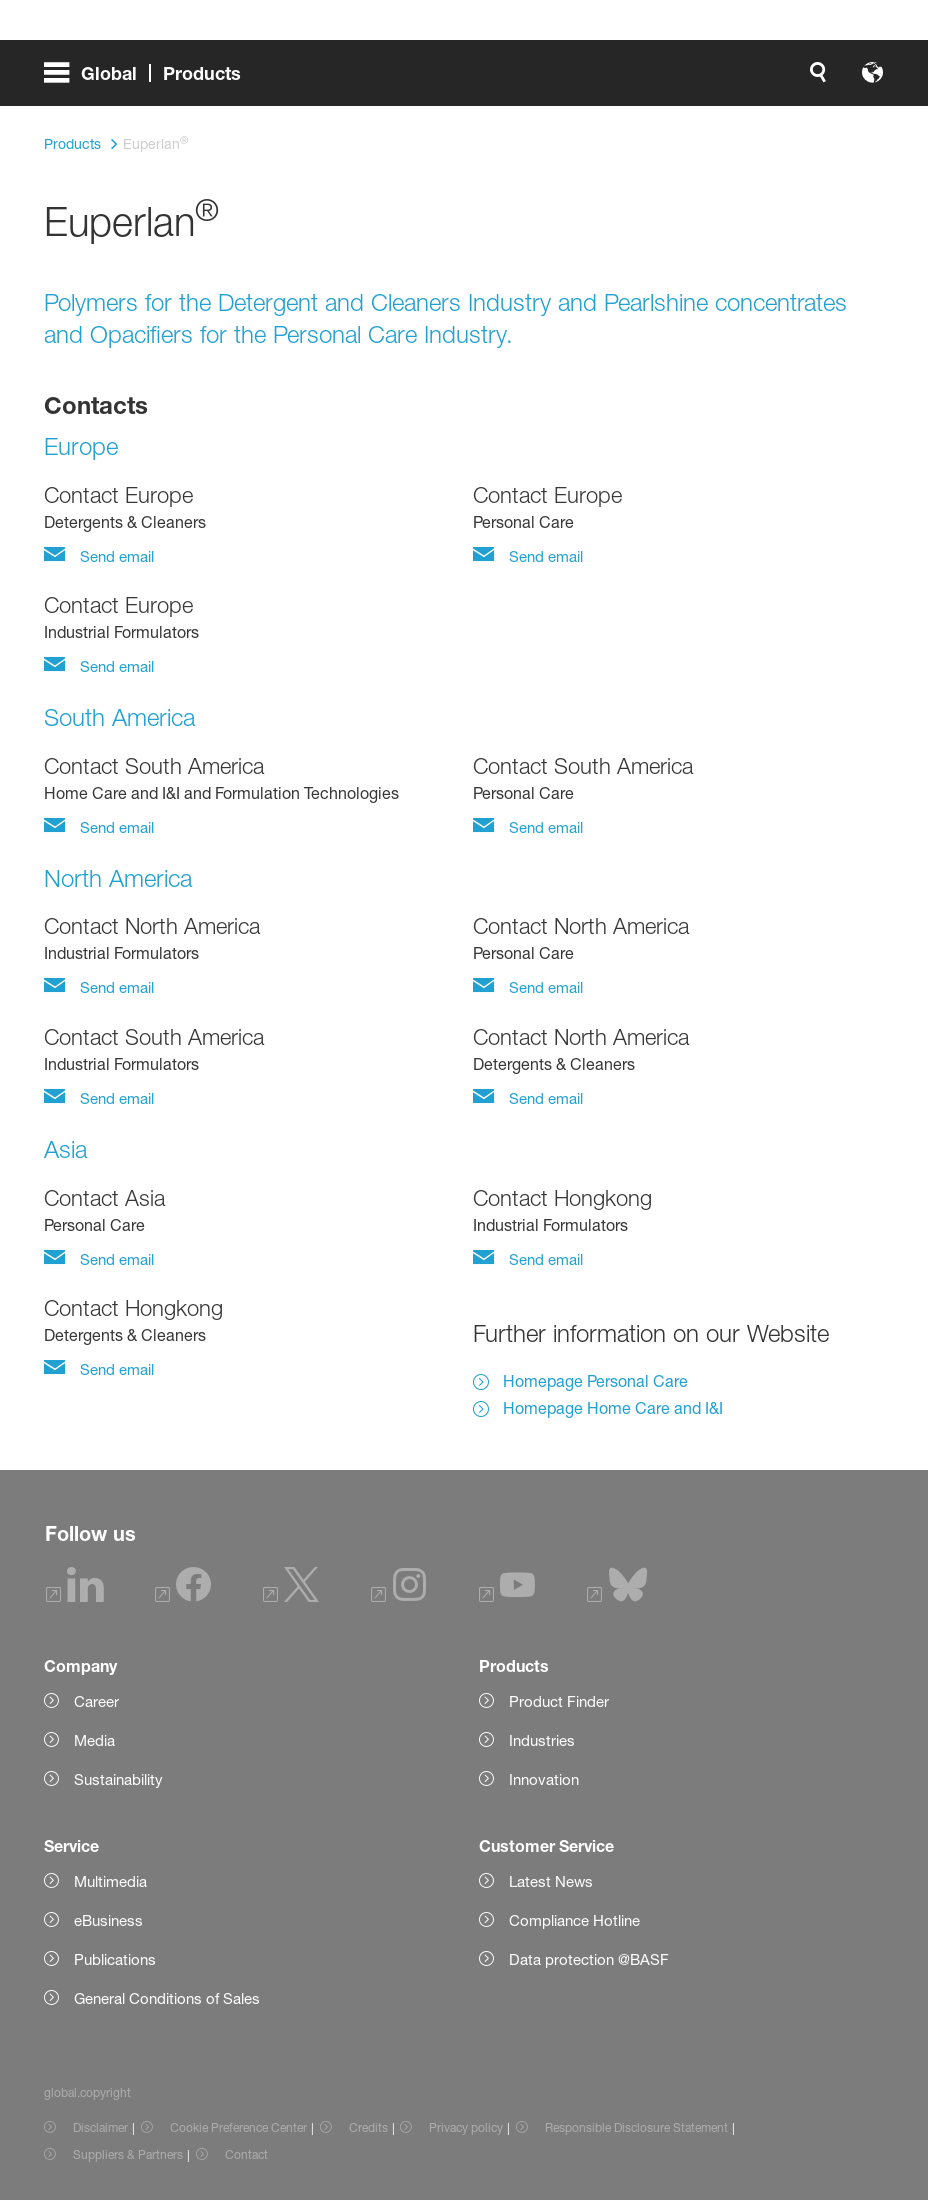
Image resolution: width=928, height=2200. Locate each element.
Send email (115, 556)
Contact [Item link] (246, 2154)
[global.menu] (150, 80)
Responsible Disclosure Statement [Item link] (636, 2127)
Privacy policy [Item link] (466, 2127)
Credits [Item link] (368, 2127)
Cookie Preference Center (238, 2127)
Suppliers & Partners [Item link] (128, 2154)
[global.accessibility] (418, 80)
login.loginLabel (593, 80)
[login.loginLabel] (576, 80)
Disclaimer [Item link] (100, 2127)
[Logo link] (804, 80)
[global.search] (370, 80)
